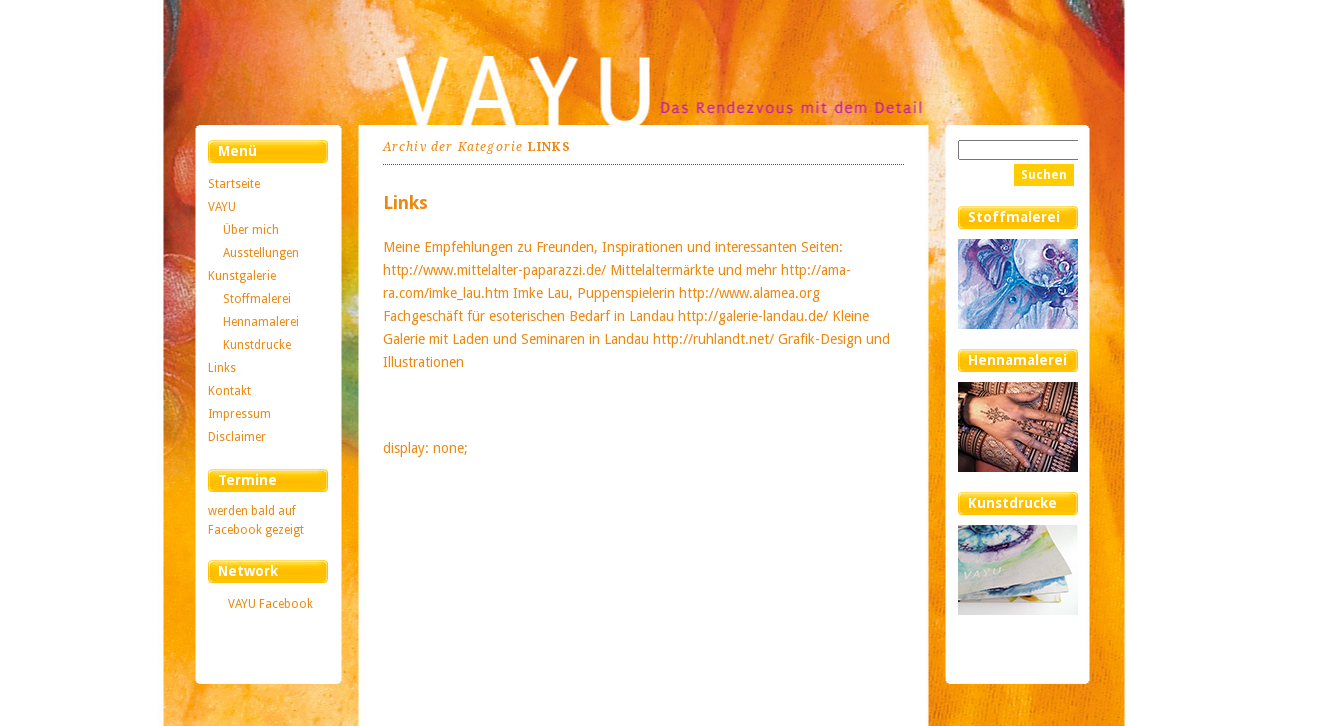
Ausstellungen (261, 253)
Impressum (239, 414)
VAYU (222, 207)
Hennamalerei (261, 322)
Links (222, 368)
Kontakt (229, 391)
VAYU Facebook (270, 604)
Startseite (234, 184)
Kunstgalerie (242, 276)
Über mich (251, 230)
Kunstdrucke (257, 345)
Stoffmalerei (257, 299)
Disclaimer (237, 437)
